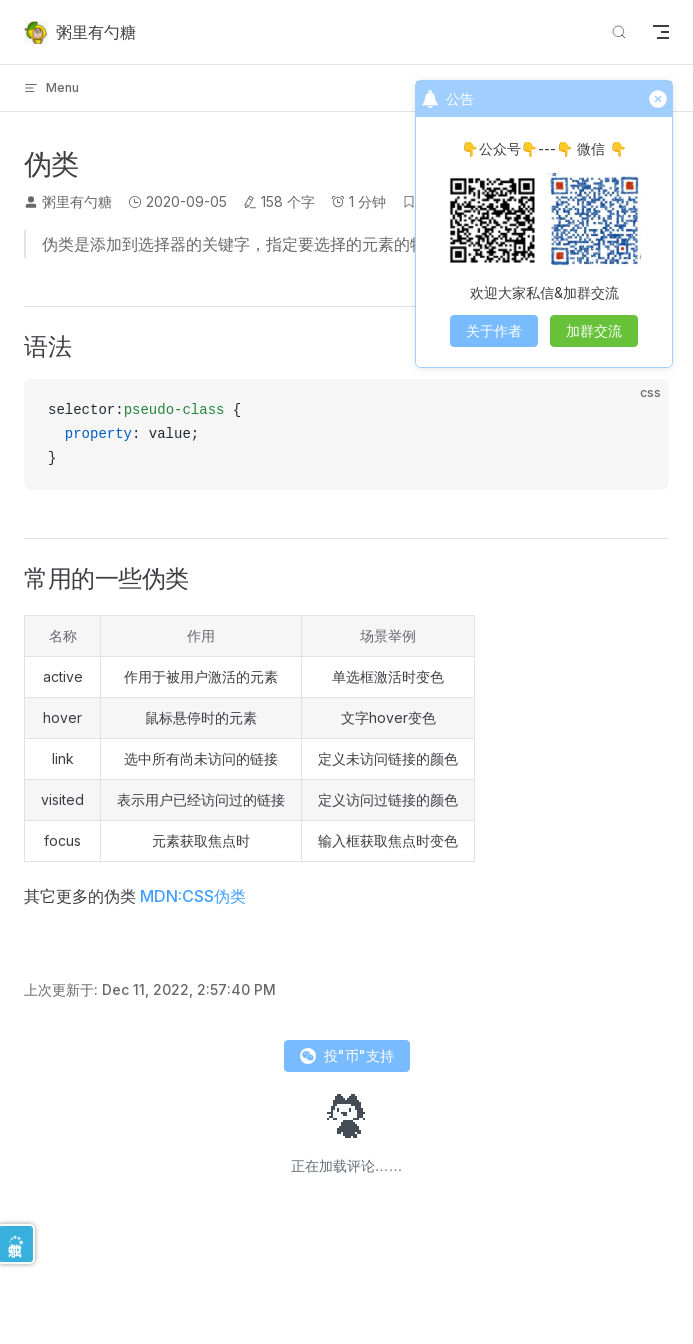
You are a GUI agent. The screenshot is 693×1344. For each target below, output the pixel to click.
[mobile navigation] (661, 32)
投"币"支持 (347, 1055)
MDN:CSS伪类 (193, 896)
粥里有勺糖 (77, 201)
